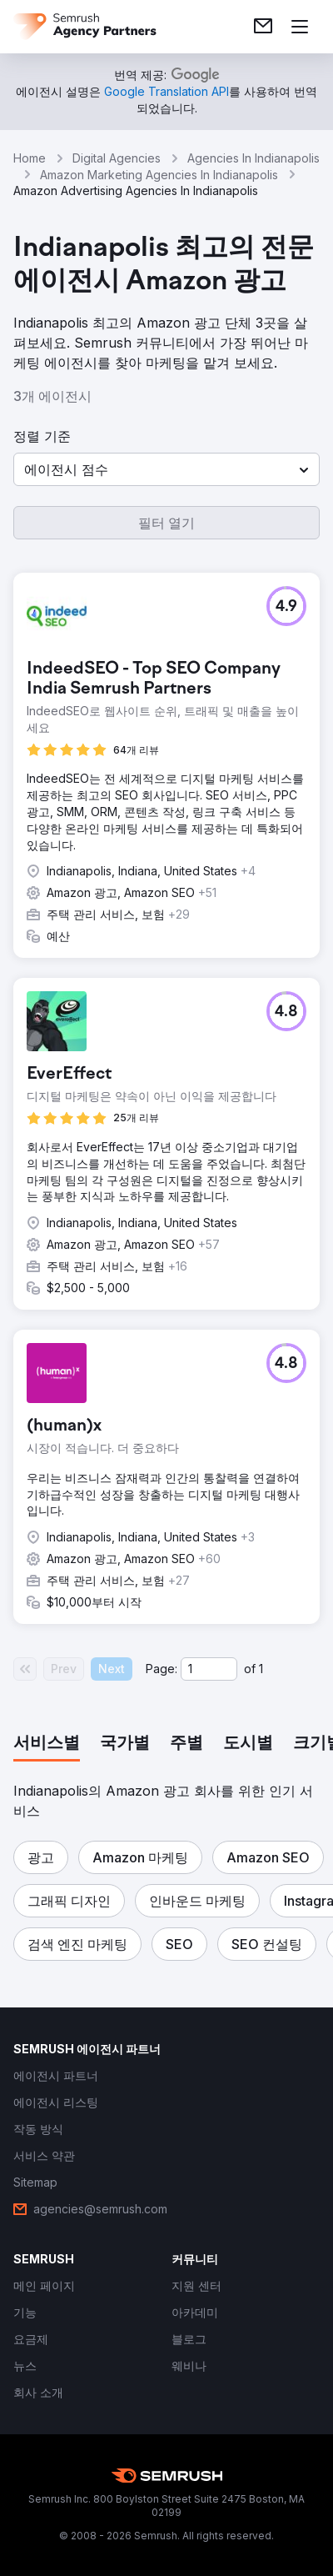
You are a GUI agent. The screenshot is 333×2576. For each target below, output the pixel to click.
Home (29, 158)
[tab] (46, 1744)
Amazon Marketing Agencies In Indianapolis (159, 175)
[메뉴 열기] (300, 26)
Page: (161, 1668)
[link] (263, 27)
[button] (166, 469)
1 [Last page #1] (261, 1668)
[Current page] (208, 1669)
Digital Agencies (116, 158)
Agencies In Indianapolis (253, 158)
